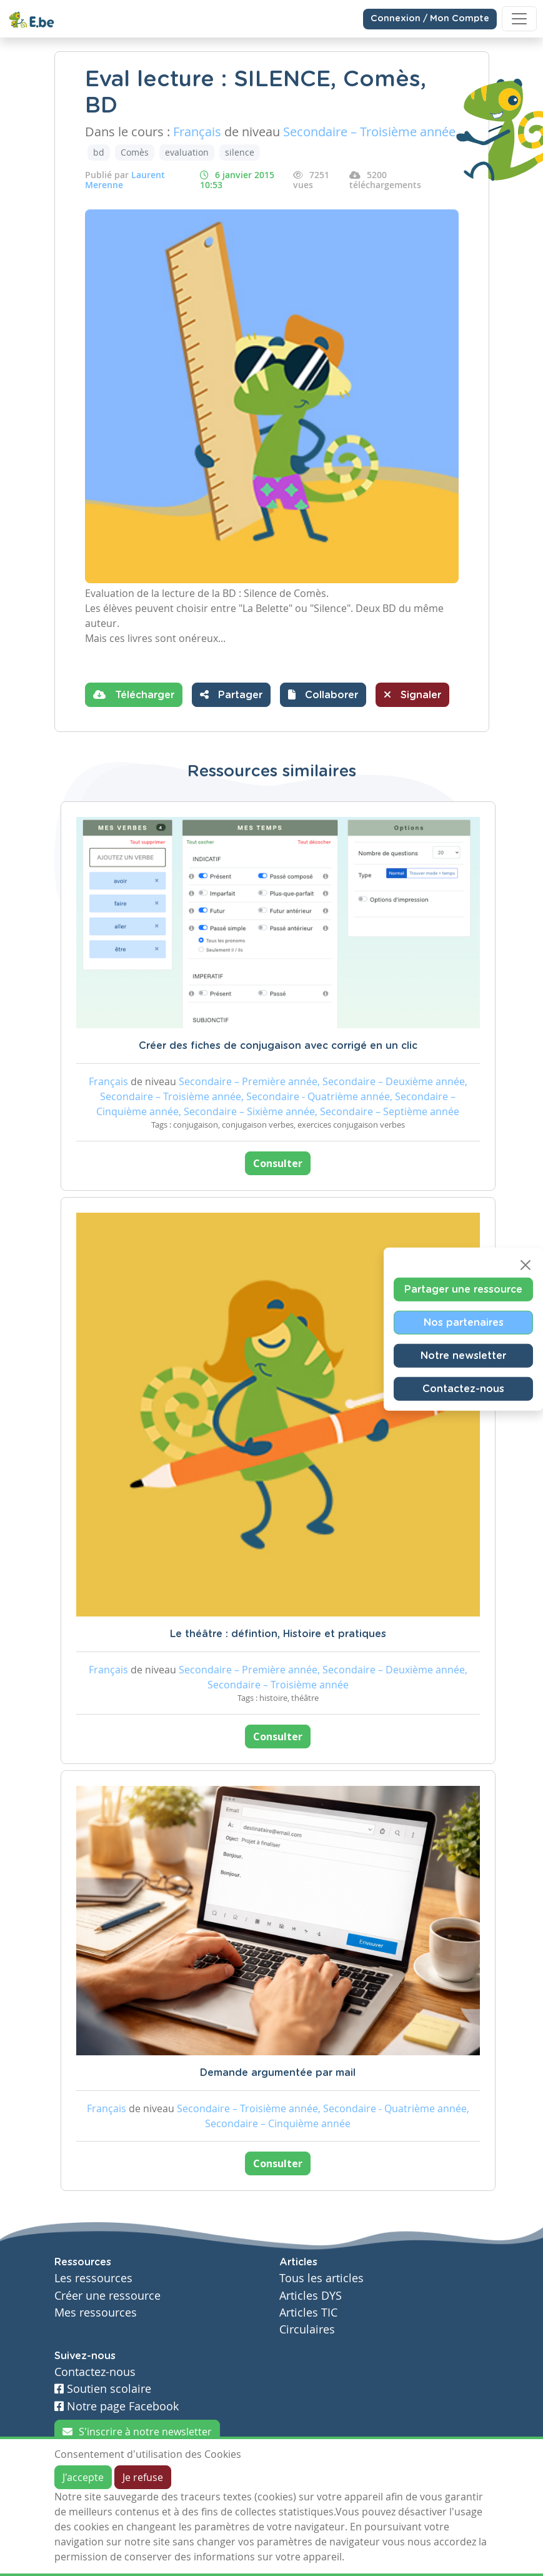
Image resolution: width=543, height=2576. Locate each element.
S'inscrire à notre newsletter (137, 2431)
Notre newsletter (463, 1355)
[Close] (525, 1264)
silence (239, 152)
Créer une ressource (107, 2295)
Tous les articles (321, 2278)
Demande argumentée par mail (278, 2073)
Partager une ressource (463, 1289)
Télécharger (133, 694)
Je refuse (142, 2477)
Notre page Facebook (116, 2406)
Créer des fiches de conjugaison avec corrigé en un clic (278, 1046)
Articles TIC (308, 2312)
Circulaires (307, 2329)
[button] (323, 695)
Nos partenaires (464, 1322)
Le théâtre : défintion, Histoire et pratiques (278, 1634)
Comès (135, 152)
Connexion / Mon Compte (430, 18)
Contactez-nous (463, 1388)
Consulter (277, 1163)
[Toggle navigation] (519, 18)
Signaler (412, 694)
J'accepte (83, 2477)
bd (98, 152)
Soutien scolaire (102, 2389)
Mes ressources (95, 2312)
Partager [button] (231, 694)
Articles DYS (310, 2295)
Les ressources (93, 2278)
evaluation (187, 152)
